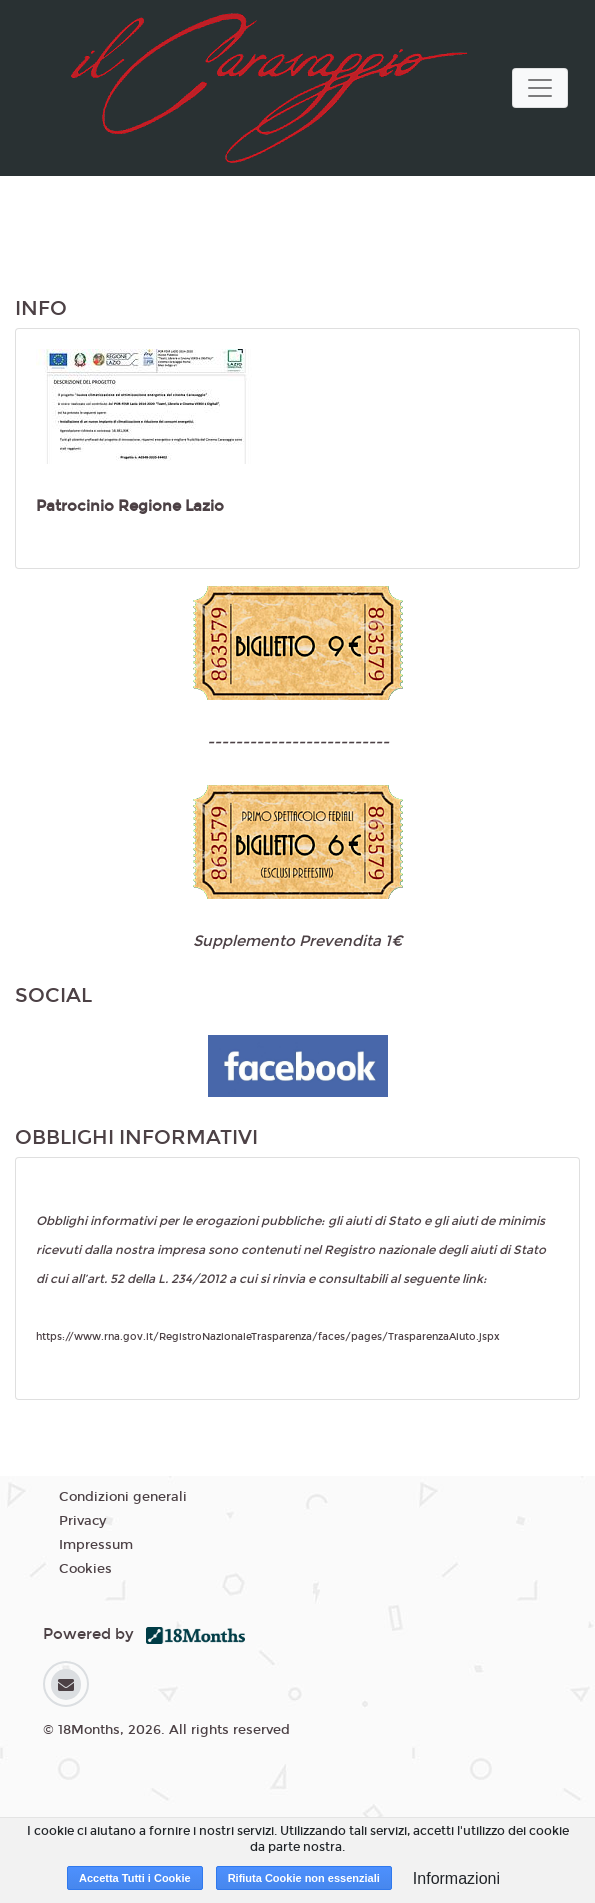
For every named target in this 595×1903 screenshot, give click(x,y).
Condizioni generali (123, 1497)
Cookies (85, 1569)
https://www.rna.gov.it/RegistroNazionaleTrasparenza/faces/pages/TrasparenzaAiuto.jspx (268, 1337)
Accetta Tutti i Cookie (135, 1878)
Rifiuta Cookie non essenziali (304, 1878)
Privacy (82, 1521)
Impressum (96, 1545)
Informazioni (456, 1878)
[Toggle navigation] (540, 88)
